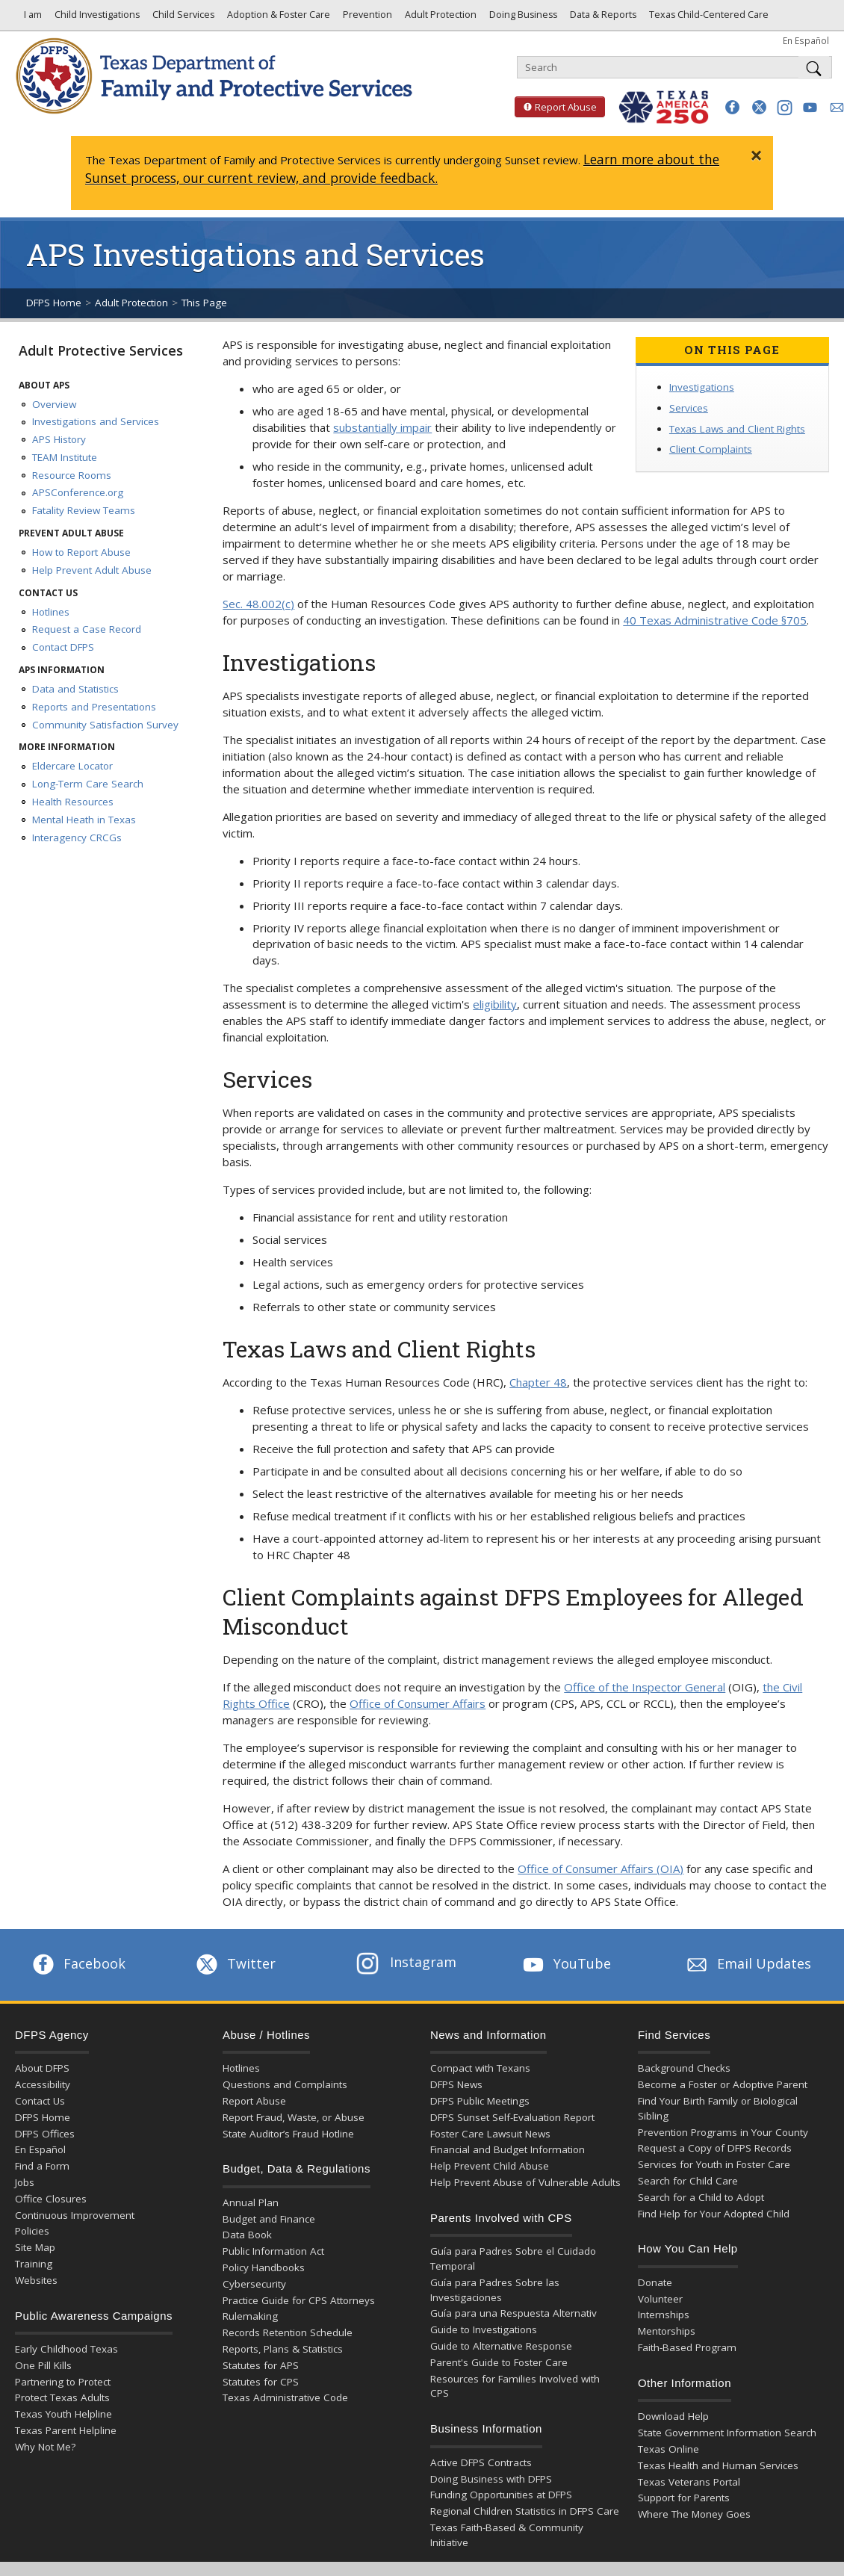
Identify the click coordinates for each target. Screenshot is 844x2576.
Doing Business (522, 18)
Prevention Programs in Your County (723, 2132)
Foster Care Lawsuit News (490, 2133)
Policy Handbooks (264, 2267)
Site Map (35, 2247)
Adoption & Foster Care (277, 18)
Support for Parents (684, 2497)
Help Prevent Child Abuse (489, 2166)
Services (688, 408)
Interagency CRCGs (77, 837)
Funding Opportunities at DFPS (501, 2494)
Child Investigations (96, 18)
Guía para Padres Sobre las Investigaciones (494, 2290)
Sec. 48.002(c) (258, 603)
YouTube (565, 1963)
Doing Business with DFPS (491, 2479)
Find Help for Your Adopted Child (713, 2213)
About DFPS (42, 2068)
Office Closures (51, 2198)
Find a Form (42, 2166)
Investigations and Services (95, 421)
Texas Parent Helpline (66, 2430)
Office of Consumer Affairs (417, 1703)
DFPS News (456, 2084)
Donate (655, 2282)
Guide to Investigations (483, 2329)
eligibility (495, 1004)
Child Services (182, 18)
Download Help (673, 2416)
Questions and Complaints (285, 2084)
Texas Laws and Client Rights (737, 429)
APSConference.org (77, 492)
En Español (806, 40)
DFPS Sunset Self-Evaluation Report (512, 2117)
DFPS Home (53, 302)
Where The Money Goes (694, 2514)
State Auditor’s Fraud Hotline (288, 2133)
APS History (59, 439)
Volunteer (660, 2299)
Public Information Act (273, 2251)
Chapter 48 (538, 1382)
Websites (36, 2280)
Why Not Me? (45, 2446)
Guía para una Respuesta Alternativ (513, 2313)
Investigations (701, 387)
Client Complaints (710, 449)
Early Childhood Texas (66, 2349)
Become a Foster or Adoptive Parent (722, 2084)
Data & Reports (602, 18)
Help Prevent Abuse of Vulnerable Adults (525, 2182)
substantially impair (382, 427)
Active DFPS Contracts (481, 2462)
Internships (663, 2314)
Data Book (247, 2234)
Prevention (366, 18)
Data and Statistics (75, 689)
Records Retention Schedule (288, 2332)
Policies (32, 2231)
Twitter (234, 1963)
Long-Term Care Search (87, 783)
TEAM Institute (64, 457)
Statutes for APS (261, 2365)
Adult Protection (439, 18)
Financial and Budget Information (507, 2149)
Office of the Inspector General (644, 1686)
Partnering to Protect (63, 2381)
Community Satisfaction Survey (105, 724)
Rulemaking (250, 2316)
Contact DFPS (63, 647)
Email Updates (747, 1963)
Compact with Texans (480, 2068)
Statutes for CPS (261, 2381)
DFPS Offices (45, 2133)
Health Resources (73, 801)
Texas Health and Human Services (718, 2465)
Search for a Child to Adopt (701, 2197)
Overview (54, 404)
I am (30, 18)
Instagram (406, 1962)
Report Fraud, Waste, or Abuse (293, 2117)
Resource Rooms (71, 475)
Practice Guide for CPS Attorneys (299, 2300)
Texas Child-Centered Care (708, 18)
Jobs (24, 2182)
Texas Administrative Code (285, 2397)
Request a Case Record (86, 629)
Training (33, 2263)
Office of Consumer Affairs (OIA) (600, 1868)
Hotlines (50, 612)
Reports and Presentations (94, 706)
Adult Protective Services (101, 350)
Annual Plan (251, 2202)
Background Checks (684, 2068)
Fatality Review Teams (83, 510)
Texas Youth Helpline (63, 2414)
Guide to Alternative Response (501, 2346)
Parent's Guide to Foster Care (499, 2362)
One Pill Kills (43, 2365)
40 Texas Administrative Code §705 (715, 620)
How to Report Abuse (81, 552)
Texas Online (668, 2449)
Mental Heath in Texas (84, 819)
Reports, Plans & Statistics (283, 2349)
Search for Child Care (688, 2181)
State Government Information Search (727, 2432)
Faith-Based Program (687, 2347)
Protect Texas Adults (62, 2397)
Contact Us (40, 2101)
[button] (732, 107)
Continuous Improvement (74, 2215)
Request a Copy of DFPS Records (715, 2148)
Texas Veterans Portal (689, 2482)
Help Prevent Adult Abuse (92, 570)
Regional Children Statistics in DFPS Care (524, 2511)
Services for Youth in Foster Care (714, 2164)
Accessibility (42, 2084)
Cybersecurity (254, 2284)
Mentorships (666, 2331)
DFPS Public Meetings (480, 2101)
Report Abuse (556, 107)
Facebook (77, 1963)
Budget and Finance (269, 2219)
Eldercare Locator (72, 766)
